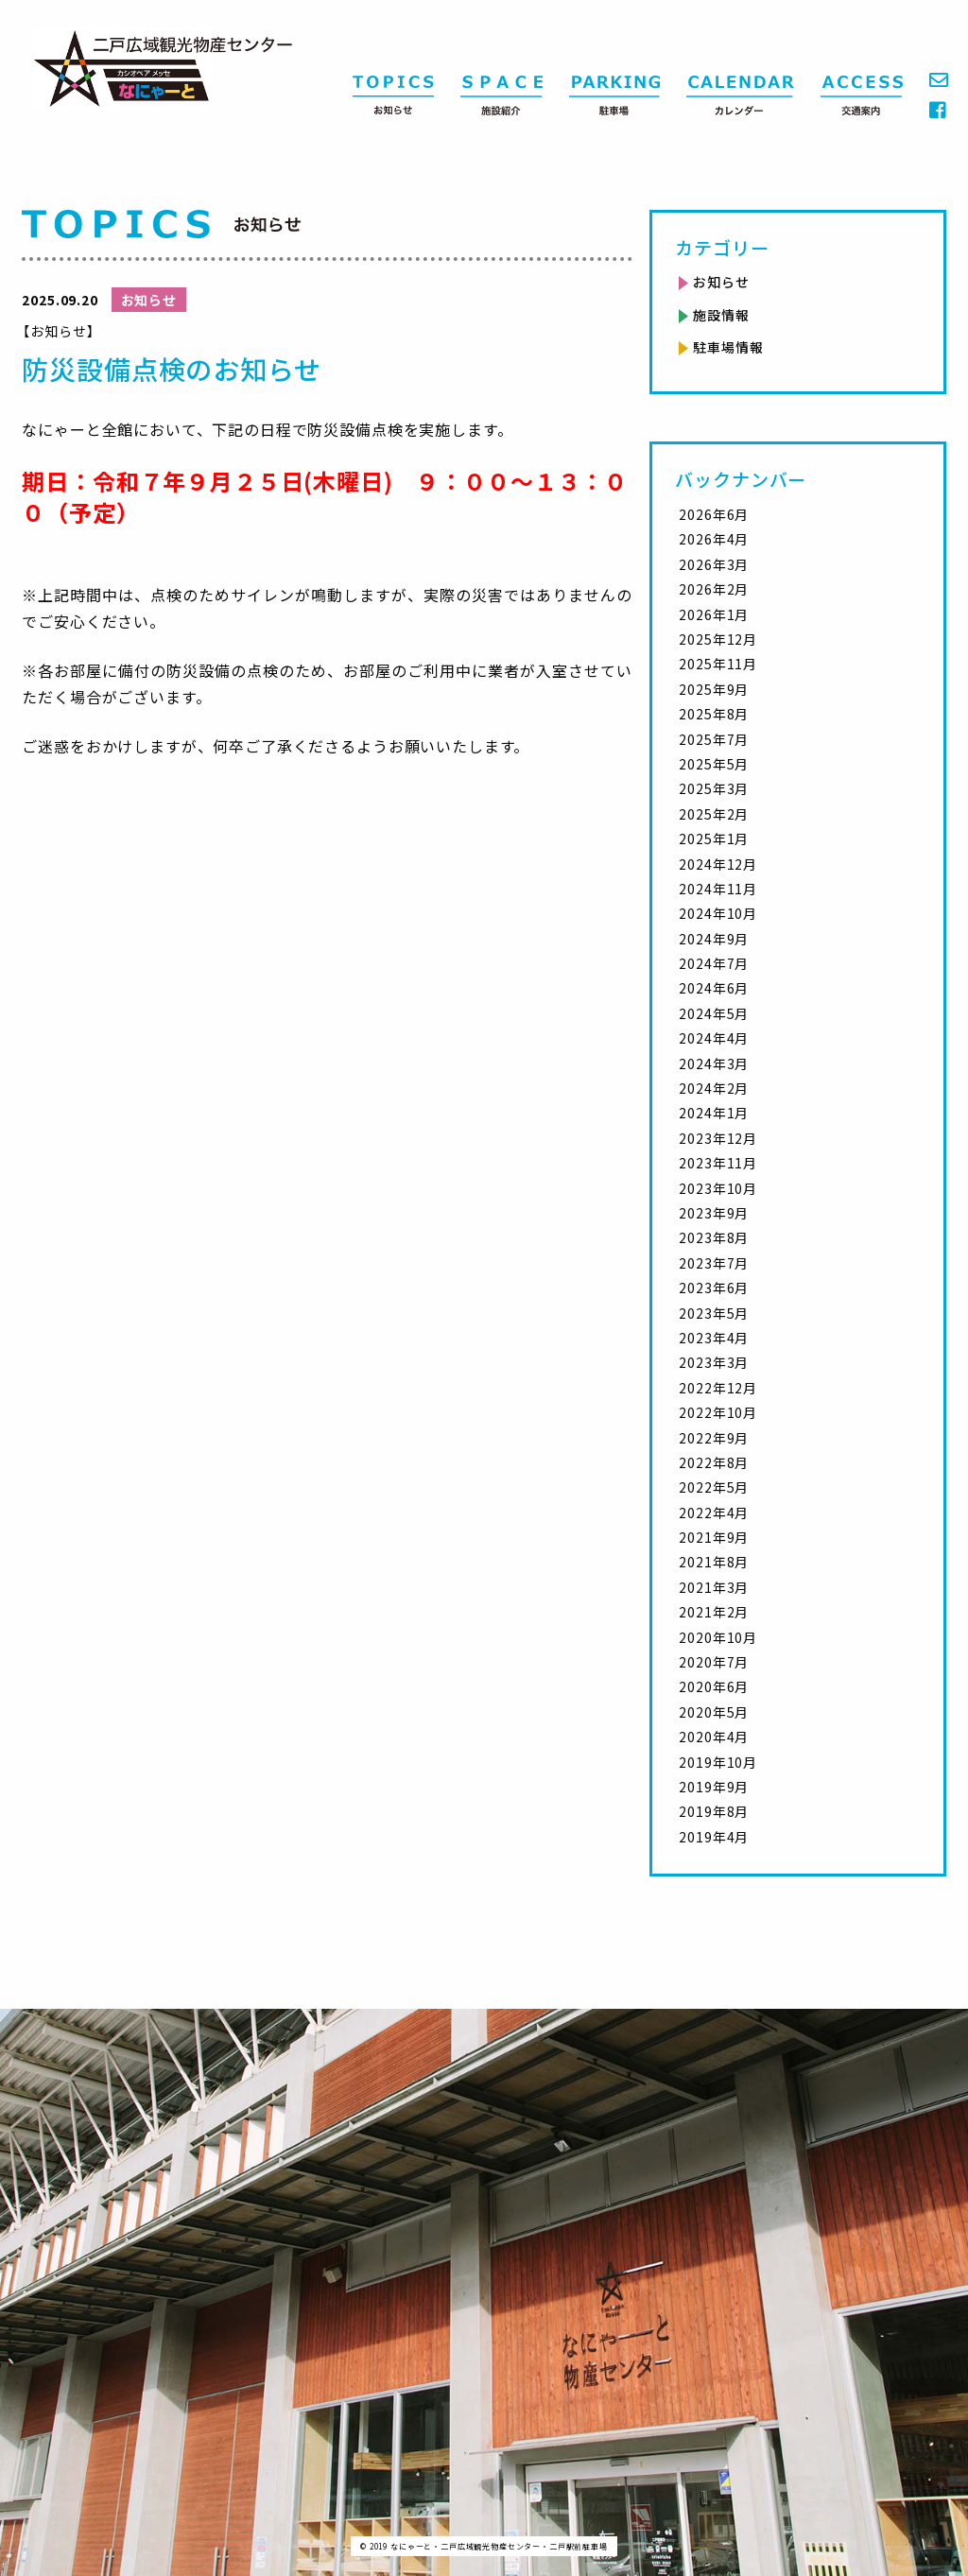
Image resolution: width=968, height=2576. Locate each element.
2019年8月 (714, 1811)
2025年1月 (714, 838)
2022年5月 (714, 1487)
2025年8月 (714, 713)
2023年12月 (718, 1138)
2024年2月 (714, 1088)
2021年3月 (714, 1587)
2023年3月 (714, 1362)
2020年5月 (714, 1712)
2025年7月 (714, 739)
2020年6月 (714, 1686)
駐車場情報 (728, 346)
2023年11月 (718, 1162)
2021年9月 (714, 1537)
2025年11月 (718, 663)
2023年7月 (714, 1262)
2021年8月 (714, 1561)
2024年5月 (714, 1013)
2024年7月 (714, 963)
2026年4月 (714, 538)
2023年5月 (714, 1313)
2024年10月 (718, 913)
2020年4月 (714, 1736)
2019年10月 (718, 1762)
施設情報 (721, 314)
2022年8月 (714, 1462)
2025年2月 (714, 813)
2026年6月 (714, 514)
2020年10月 (718, 1637)
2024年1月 (714, 1112)
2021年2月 (714, 1611)
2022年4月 (714, 1512)
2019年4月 (714, 1836)
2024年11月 (718, 888)
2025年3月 (714, 788)
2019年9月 (714, 1786)
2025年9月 (714, 689)
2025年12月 (718, 639)
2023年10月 (718, 1188)
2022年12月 (718, 1387)
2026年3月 (714, 564)
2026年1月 (714, 614)
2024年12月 (718, 864)
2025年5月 (714, 763)
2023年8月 (714, 1237)
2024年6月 (714, 987)
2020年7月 (714, 1661)
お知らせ (721, 281)
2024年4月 (714, 1038)
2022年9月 (714, 1437)
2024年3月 (714, 1063)
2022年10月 (718, 1412)
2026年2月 (714, 588)
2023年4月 (714, 1337)
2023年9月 (714, 1212)
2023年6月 (714, 1287)
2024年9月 (714, 938)
